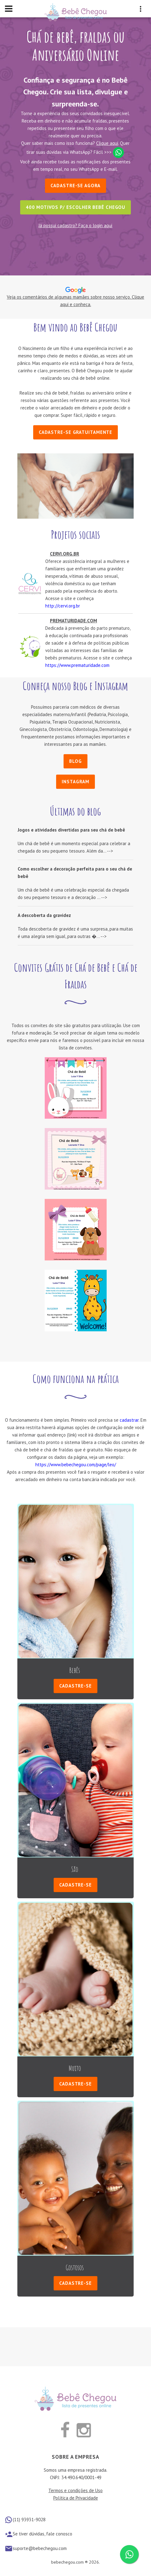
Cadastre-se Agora (75, 185)
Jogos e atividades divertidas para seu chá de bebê (71, 830)
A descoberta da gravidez (44, 915)
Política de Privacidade (75, 2498)
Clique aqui (107, 143)
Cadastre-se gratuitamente (76, 432)
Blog (75, 761)
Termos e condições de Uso (75, 2490)
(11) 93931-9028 (29, 2519)
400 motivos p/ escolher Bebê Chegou (76, 207)
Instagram (75, 781)
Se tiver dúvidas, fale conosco (42, 2534)
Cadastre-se (75, 1686)
